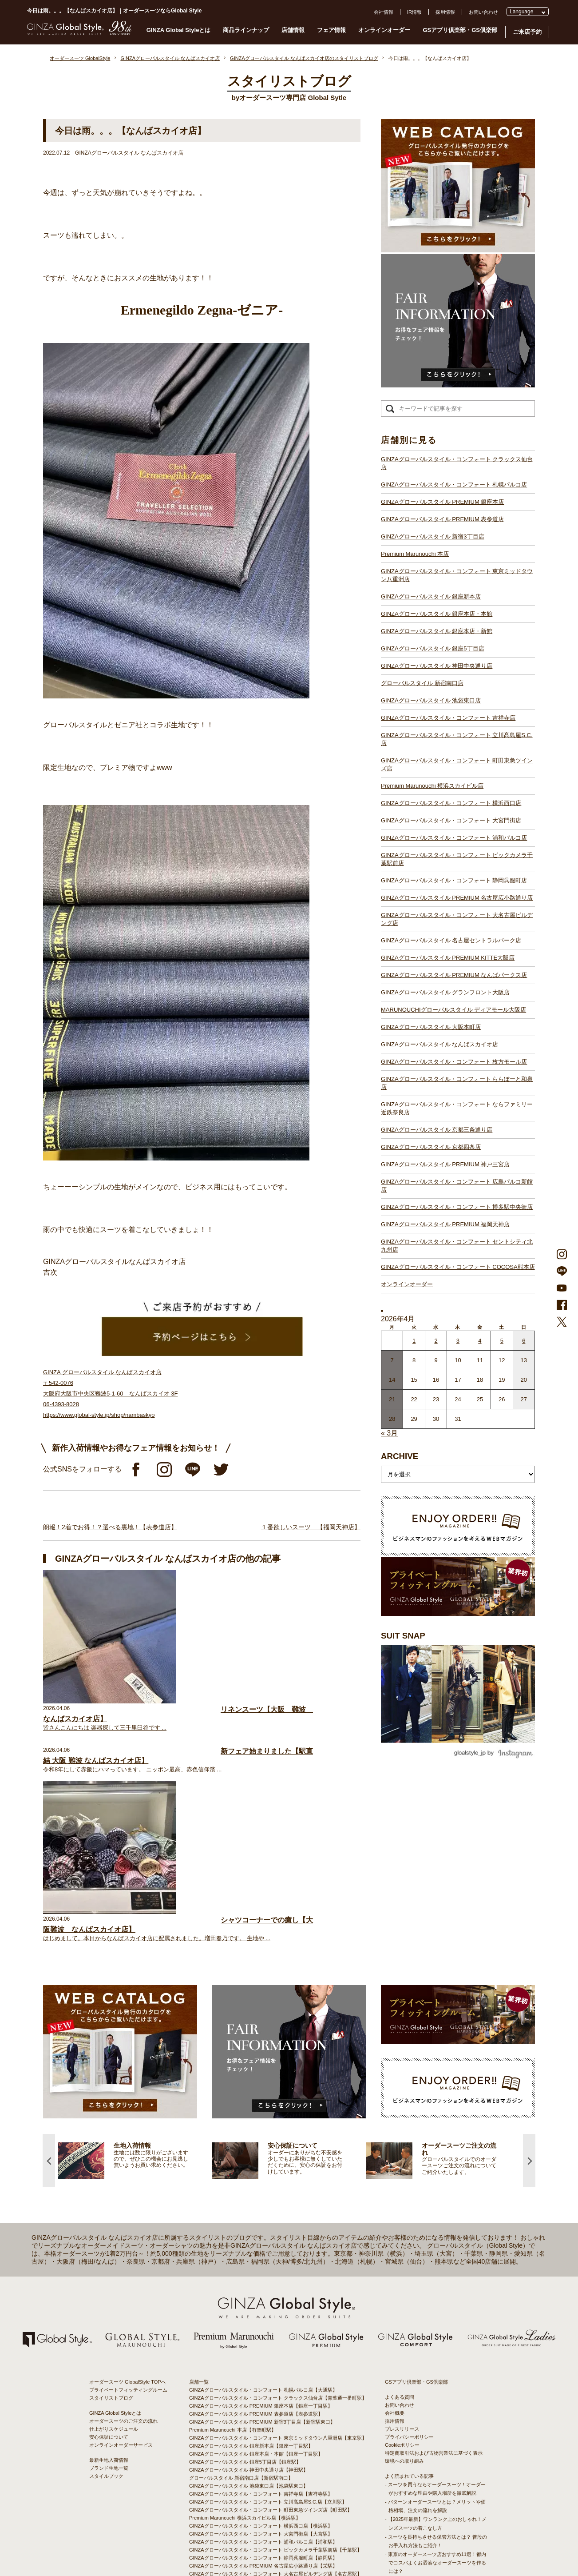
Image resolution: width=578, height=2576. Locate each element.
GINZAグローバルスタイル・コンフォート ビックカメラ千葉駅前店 (457, 859)
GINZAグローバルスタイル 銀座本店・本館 (436, 613)
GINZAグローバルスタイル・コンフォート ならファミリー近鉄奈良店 (457, 1108)
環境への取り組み (404, 2265)
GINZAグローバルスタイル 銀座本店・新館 (436, 631)
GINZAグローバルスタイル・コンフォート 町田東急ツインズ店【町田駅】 (270, 2314)
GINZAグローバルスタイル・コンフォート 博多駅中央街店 (457, 1207)
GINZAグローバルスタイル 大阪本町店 (431, 1027)
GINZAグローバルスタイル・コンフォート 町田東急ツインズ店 (457, 764)
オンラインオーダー (384, 30)
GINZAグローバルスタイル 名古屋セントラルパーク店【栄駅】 (258, 2386)
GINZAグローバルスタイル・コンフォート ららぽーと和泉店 (457, 1083)
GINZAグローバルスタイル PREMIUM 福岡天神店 (445, 1224)
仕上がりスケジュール (113, 2233)
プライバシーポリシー (409, 2241)
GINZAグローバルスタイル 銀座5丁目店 (432, 648)
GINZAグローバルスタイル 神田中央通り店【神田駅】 (248, 2274)
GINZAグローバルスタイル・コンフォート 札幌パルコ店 (454, 484)
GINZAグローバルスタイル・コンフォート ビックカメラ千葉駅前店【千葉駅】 (275, 2354)
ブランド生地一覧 (108, 2272)
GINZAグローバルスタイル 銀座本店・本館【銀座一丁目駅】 (256, 2258)
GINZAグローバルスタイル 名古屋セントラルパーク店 (451, 940)
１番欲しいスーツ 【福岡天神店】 (310, 1527)
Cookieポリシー (402, 2249)
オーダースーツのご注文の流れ (123, 2225)
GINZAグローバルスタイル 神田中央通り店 (436, 665)
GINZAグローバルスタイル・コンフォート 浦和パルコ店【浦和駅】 (263, 2346)
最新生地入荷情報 (108, 2264)
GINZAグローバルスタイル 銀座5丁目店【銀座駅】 (245, 2266)
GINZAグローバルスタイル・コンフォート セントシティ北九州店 (457, 1245)
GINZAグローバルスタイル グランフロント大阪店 (445, 992)
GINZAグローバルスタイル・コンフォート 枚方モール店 (454, 1061)
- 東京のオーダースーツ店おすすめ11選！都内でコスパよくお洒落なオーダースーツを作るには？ (435, 2367)
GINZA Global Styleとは (178, 30)
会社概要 (394, 2217)
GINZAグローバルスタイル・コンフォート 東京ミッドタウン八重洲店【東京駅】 (278, 2242)
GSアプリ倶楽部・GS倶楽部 (460, 30)
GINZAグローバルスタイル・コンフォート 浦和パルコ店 (454, 837)
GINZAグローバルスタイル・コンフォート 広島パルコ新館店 (457, 1185)
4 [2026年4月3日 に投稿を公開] (479, 1340)
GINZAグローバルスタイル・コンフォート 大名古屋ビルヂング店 (457, 919)
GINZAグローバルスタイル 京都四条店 (431, 1147)
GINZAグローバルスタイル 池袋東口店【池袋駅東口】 (248, 2290)
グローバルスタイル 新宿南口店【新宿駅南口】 (241, 2282)
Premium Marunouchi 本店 (415, 553)
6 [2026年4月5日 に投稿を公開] (523, 1340)
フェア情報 (331, 30)
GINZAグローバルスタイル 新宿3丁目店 (432, 536)
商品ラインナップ (246, 30)
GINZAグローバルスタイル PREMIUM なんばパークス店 (454, 975)
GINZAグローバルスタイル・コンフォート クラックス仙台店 (457, 463)
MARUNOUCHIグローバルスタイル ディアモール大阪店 (453, 1009)
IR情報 (414, 12)
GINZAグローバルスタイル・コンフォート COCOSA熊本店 (458, 1267)
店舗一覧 (199, 2186)
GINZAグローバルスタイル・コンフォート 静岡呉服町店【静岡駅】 (263, 2362)
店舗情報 (293, 30)
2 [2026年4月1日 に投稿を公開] (435, 1340)
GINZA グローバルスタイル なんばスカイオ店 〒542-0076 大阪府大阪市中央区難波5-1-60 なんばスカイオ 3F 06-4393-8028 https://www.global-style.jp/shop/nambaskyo (110, 1393)
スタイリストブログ (111, 2202)
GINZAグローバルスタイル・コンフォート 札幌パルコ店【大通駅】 (263, 2194)
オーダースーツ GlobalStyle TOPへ (127, 2186)
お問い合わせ (483, 12)
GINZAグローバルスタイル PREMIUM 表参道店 (442, 519)
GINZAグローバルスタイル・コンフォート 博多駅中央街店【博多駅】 (265, 2498)
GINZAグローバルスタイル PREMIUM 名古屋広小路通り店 (457, 897)
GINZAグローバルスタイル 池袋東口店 (431, 700)
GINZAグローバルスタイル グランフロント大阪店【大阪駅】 (256, 2410)
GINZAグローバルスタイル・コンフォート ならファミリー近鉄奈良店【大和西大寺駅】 (285, 2458)
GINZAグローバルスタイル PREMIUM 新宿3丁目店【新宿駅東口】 (262, 2226)
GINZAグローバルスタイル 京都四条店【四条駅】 (243, 2466)
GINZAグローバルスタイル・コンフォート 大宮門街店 (451, 820)
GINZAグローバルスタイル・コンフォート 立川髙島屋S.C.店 (457, 739)
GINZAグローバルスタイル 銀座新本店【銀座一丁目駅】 (251, 2250)
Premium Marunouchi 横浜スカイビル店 (432, 785)
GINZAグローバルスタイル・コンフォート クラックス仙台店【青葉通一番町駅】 (278, 2202)
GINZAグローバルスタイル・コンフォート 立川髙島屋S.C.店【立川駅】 (268, 2306)
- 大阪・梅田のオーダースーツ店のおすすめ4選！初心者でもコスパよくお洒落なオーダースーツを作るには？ (435, 2393)
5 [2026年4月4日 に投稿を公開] (501, 1340)
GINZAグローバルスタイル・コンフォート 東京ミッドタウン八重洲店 (457, 575)
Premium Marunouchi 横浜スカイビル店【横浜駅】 (245, 2322)
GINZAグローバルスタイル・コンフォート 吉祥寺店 (448, 717)
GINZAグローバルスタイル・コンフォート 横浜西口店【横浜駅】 (261, 2330)
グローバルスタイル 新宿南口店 (422, 683)
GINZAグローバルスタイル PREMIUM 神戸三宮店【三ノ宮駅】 (258, 2474)
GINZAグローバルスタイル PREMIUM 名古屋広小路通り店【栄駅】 (263, 2370)
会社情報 (383, 12)
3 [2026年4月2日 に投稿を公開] (457, 1340)
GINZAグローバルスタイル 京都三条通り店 (436, 1129)
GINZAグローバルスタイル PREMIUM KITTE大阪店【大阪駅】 (258, 2394)
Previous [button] (49, 1965)
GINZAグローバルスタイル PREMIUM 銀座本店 (442, 501)
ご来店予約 (527, 31)
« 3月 (389, 1433)
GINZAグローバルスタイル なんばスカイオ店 (439, 1044)
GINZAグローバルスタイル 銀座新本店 (431, 596)
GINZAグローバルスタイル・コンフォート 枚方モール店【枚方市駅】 (265, 2442)
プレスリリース (402, 2233)
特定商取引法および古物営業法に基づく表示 (434, 2257)
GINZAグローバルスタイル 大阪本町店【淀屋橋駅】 (246, 2426)
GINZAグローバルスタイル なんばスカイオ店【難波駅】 (251, 2434)
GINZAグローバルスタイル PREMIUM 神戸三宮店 (445, 1164)
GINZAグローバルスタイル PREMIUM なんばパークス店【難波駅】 (263, 2402)
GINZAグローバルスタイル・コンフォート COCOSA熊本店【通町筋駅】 (268, 2514)
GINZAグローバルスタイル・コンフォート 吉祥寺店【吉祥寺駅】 (261, 2298)
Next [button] (529, 1965)
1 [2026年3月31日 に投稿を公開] (414, 1340)
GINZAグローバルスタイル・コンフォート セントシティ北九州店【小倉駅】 (273, 2506)
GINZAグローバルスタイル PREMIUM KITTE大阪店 (448, 957)
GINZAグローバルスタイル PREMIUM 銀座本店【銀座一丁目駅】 (261, 2210)
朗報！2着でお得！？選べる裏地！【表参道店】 (110, 1527)
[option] (135, 1965)
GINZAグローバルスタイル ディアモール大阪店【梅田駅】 (253, 2418)
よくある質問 (399, 2201)
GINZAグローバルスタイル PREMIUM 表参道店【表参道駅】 (256, 2218)
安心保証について (108, 2241)
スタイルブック (106, 2280)
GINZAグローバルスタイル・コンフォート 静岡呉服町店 (454, 880)
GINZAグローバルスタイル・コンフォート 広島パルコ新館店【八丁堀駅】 (270, 2482)
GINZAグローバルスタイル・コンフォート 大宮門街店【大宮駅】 (261, 2338)
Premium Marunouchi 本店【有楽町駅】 (232, 2234)
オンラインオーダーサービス (121, 2249)
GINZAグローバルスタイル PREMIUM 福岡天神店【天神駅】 (256, 2490)
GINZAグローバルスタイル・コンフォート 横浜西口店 (451, 803)
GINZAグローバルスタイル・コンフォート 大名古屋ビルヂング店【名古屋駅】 (275, 2378)
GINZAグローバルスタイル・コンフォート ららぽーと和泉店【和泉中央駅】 (273, 2450)
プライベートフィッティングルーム (128, 2194)
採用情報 (445, 12)
